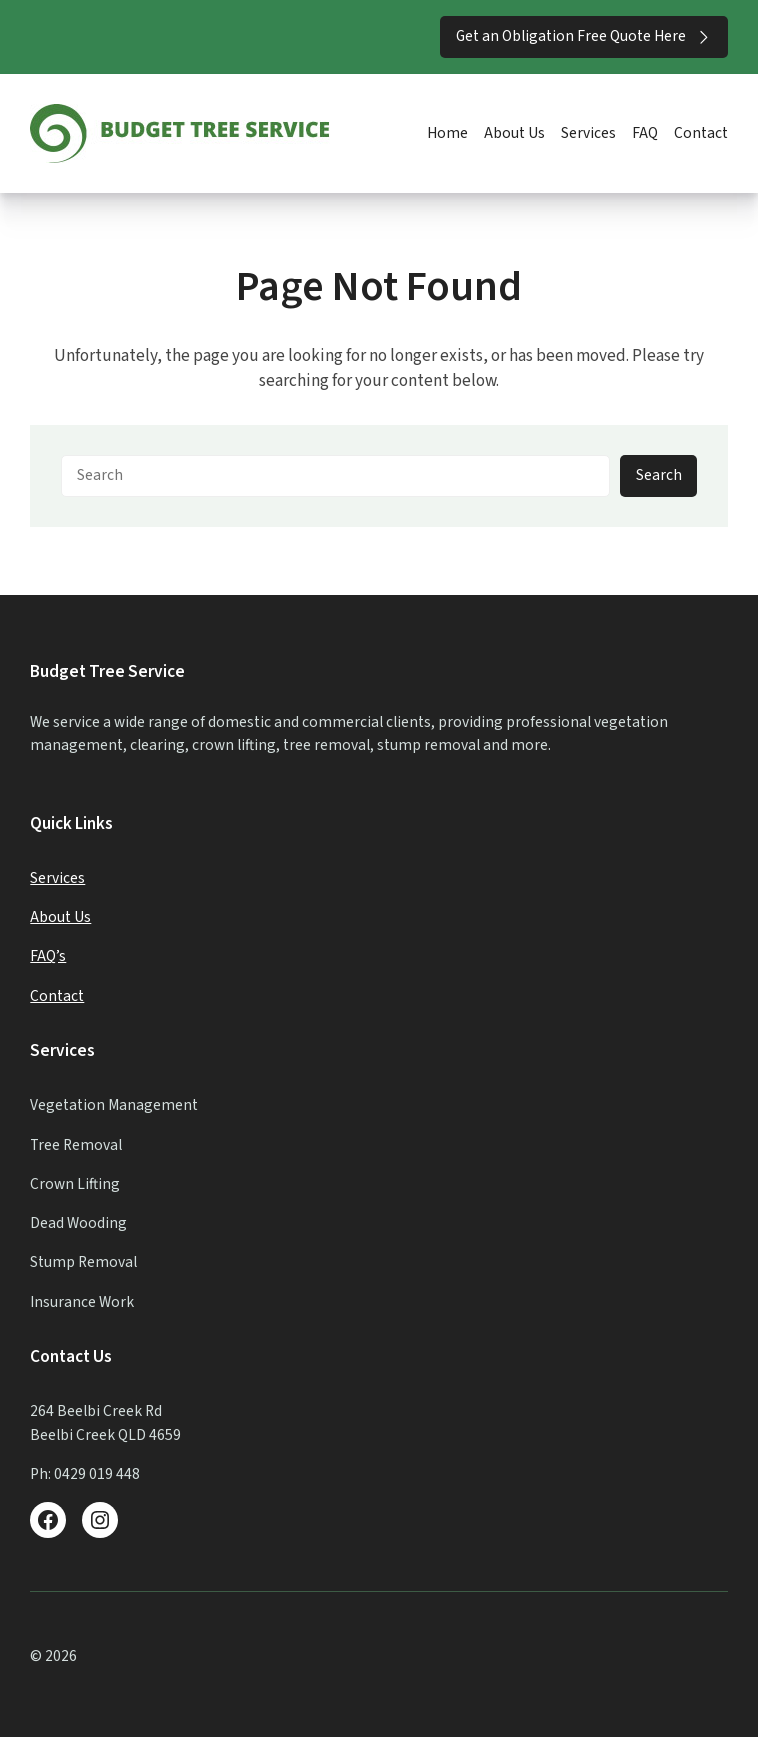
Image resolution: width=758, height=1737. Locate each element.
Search (659, 475)
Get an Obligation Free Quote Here (584, 36)
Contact (57, 996)
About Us (60, 917)
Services (57, 878)
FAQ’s (48, 956)
